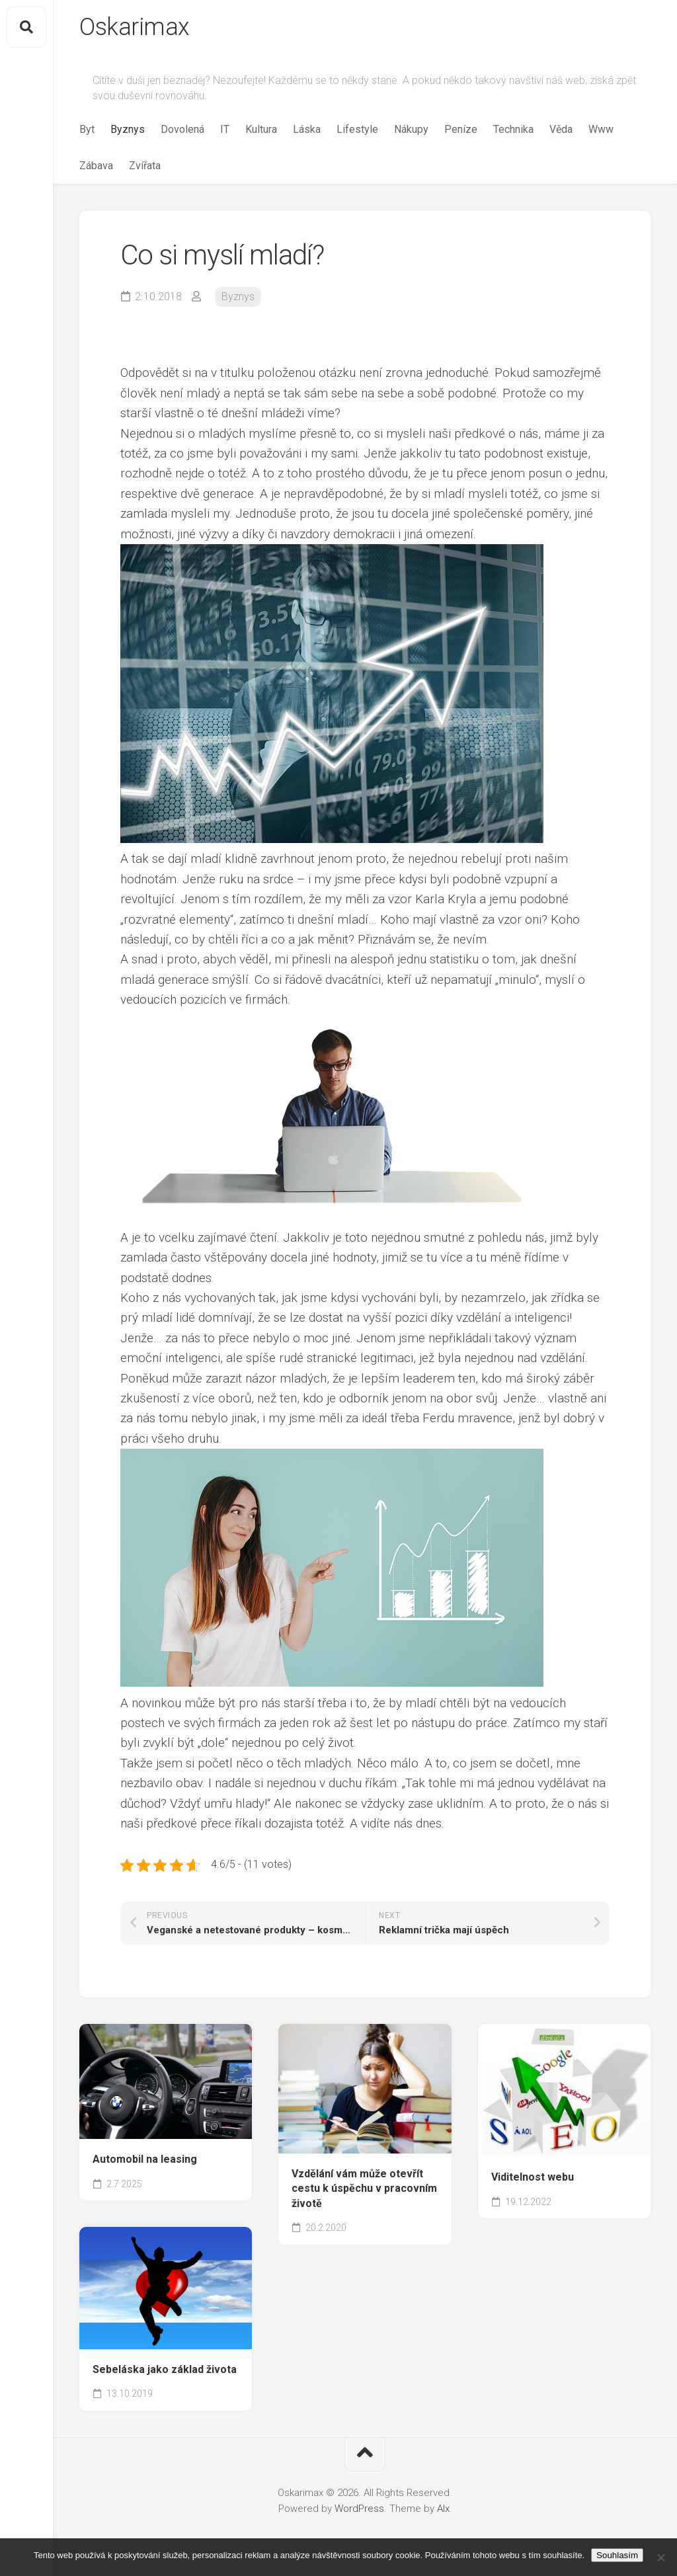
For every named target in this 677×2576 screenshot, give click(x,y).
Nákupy (411, 129)
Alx (443, 2509)
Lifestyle (357, 129)
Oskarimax (134, 27)
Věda (561, 129)
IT (224, 129)
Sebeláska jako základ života (165, 2369)
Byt (87, 129)
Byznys (127, 129)
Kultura (261, 129)
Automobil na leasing (145, 2159)
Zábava (96, 165)
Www (601, 129)
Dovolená (182, 129)
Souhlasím (617, 2555)
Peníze (460, 129)
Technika (513, 129)
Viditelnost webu (532, 2177)
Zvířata (145, 165)
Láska (307, 129)
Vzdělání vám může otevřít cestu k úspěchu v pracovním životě (364, 2188)
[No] (660, 2557)
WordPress (359, 2509)
